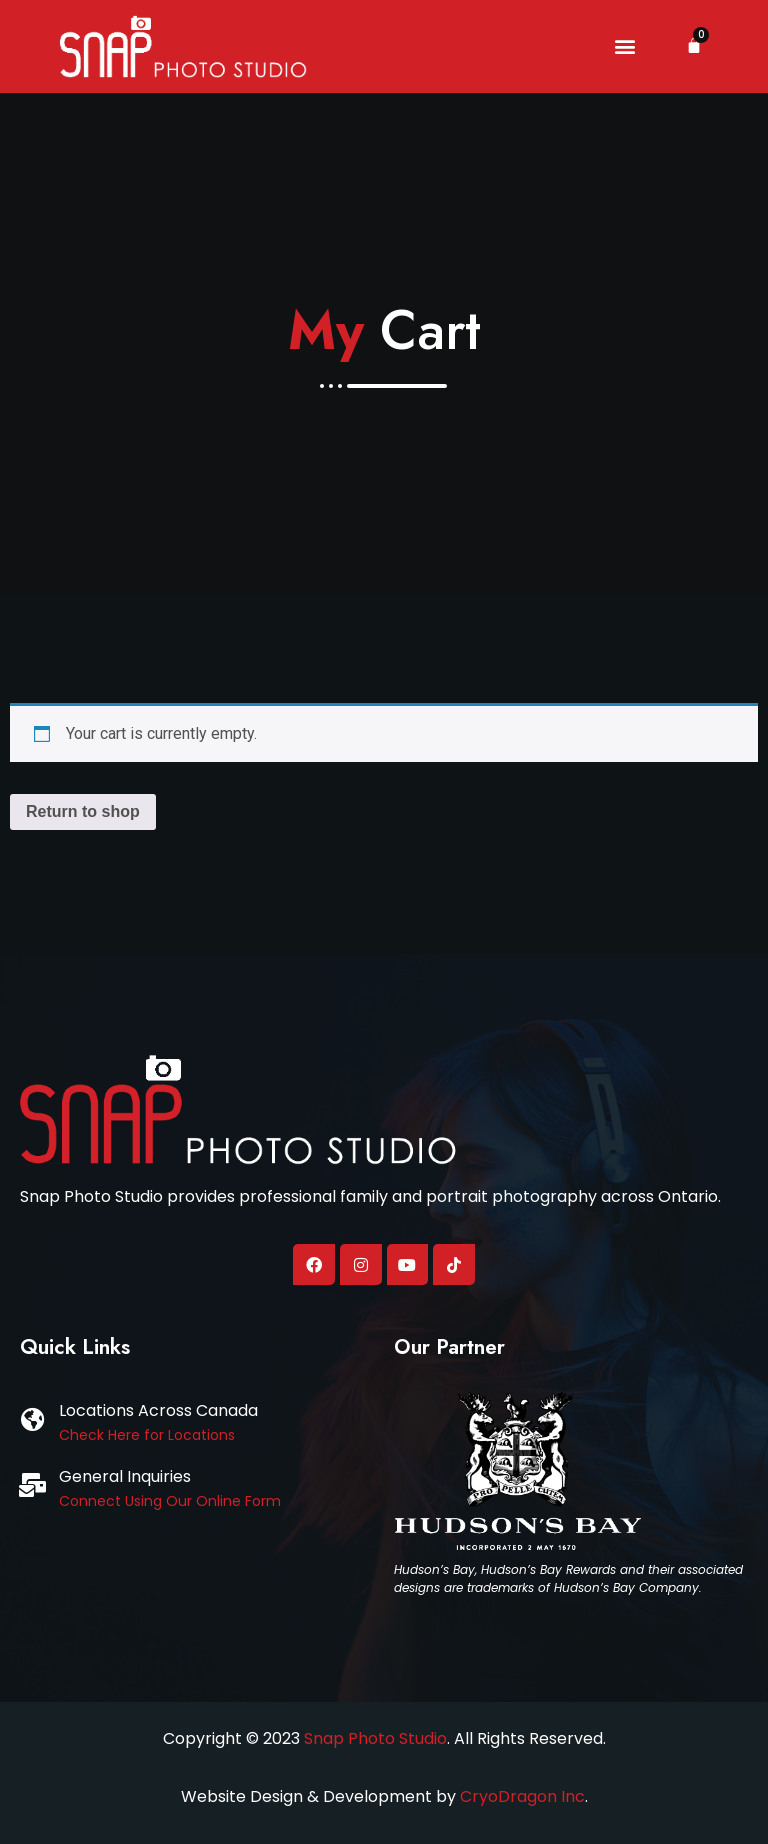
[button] (624, 46)
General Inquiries (125, 1476)
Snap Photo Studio (375, 1738)
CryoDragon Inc (522, 1796)
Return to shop (83, 811)
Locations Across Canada (158, 1410)
